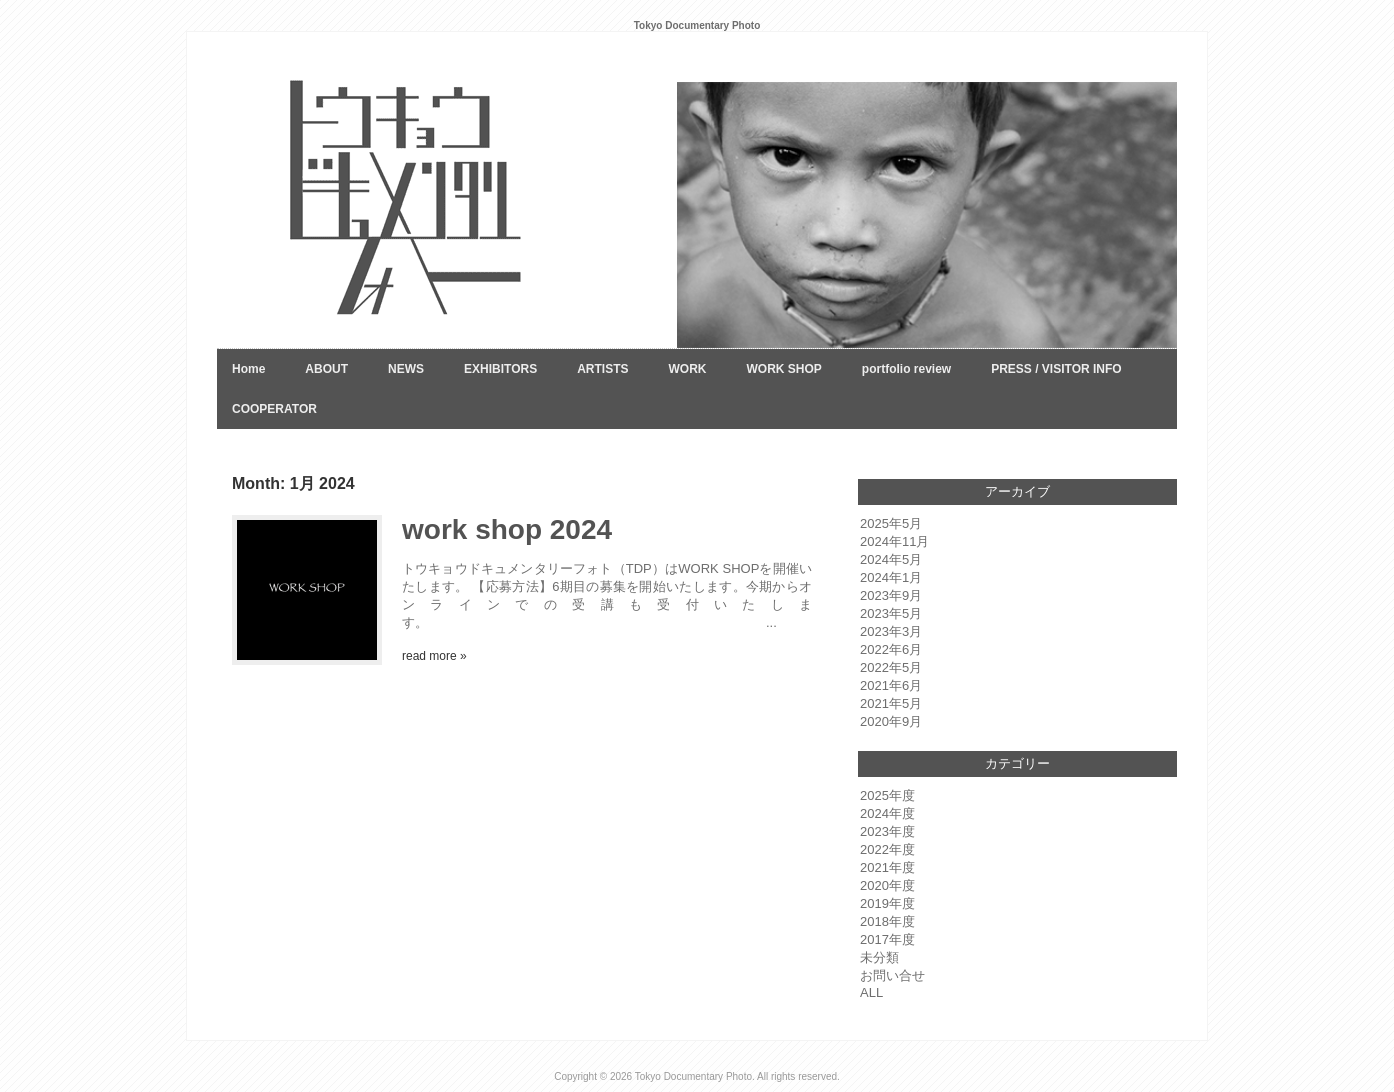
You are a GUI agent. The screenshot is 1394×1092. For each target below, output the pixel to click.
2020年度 (887, 885)
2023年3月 (891, 631)
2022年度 (887, 849)
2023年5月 (891, 613)
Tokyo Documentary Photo (693, 1076)
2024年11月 (894, 541)
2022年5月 (891, 667)
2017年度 (887, 939)
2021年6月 (891, 685)
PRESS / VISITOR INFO (1056, 369)
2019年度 (887, 903)
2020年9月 (891, 721)
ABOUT (326, 369)
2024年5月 (891, 559)
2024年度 (887, 813)
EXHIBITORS (500, 369)
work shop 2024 (507, 529)
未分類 (879, 957)
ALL (871, 992)
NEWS (406, 369)
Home (248, 369)
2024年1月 (891, 577)
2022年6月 (891, 649)
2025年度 (887, 795)
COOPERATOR (274, 409)
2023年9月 (891, 595)
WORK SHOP (783, 369)
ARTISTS (602, 369)
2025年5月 (891, 523)
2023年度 (887, 831)
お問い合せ (892, 975)
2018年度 (887, 921)
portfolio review (906, 369)
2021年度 (887, 867)
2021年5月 (891, 703)
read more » (434, 656)
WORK (687, 369)
